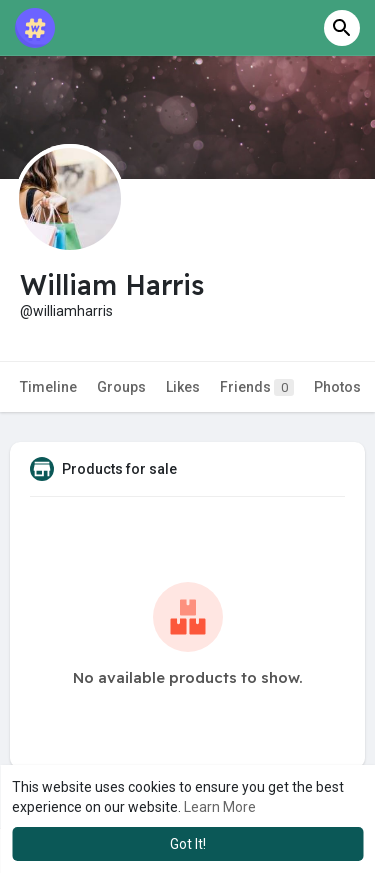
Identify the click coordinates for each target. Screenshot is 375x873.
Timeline (48, 387)
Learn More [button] (220, 807)
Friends (257, 387)
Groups (121, 387)
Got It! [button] (188, 844)
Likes (183, 387)
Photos (337, 387)
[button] (342, 28)
